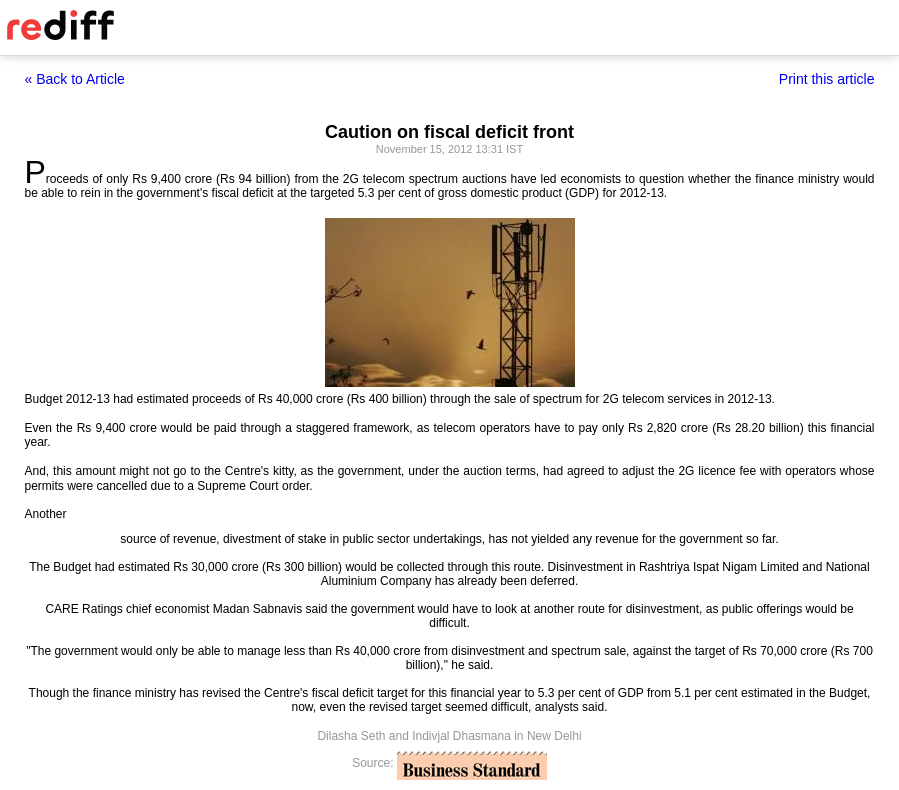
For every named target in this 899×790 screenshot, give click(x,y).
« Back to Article (75, 79)
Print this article (827, 79)
